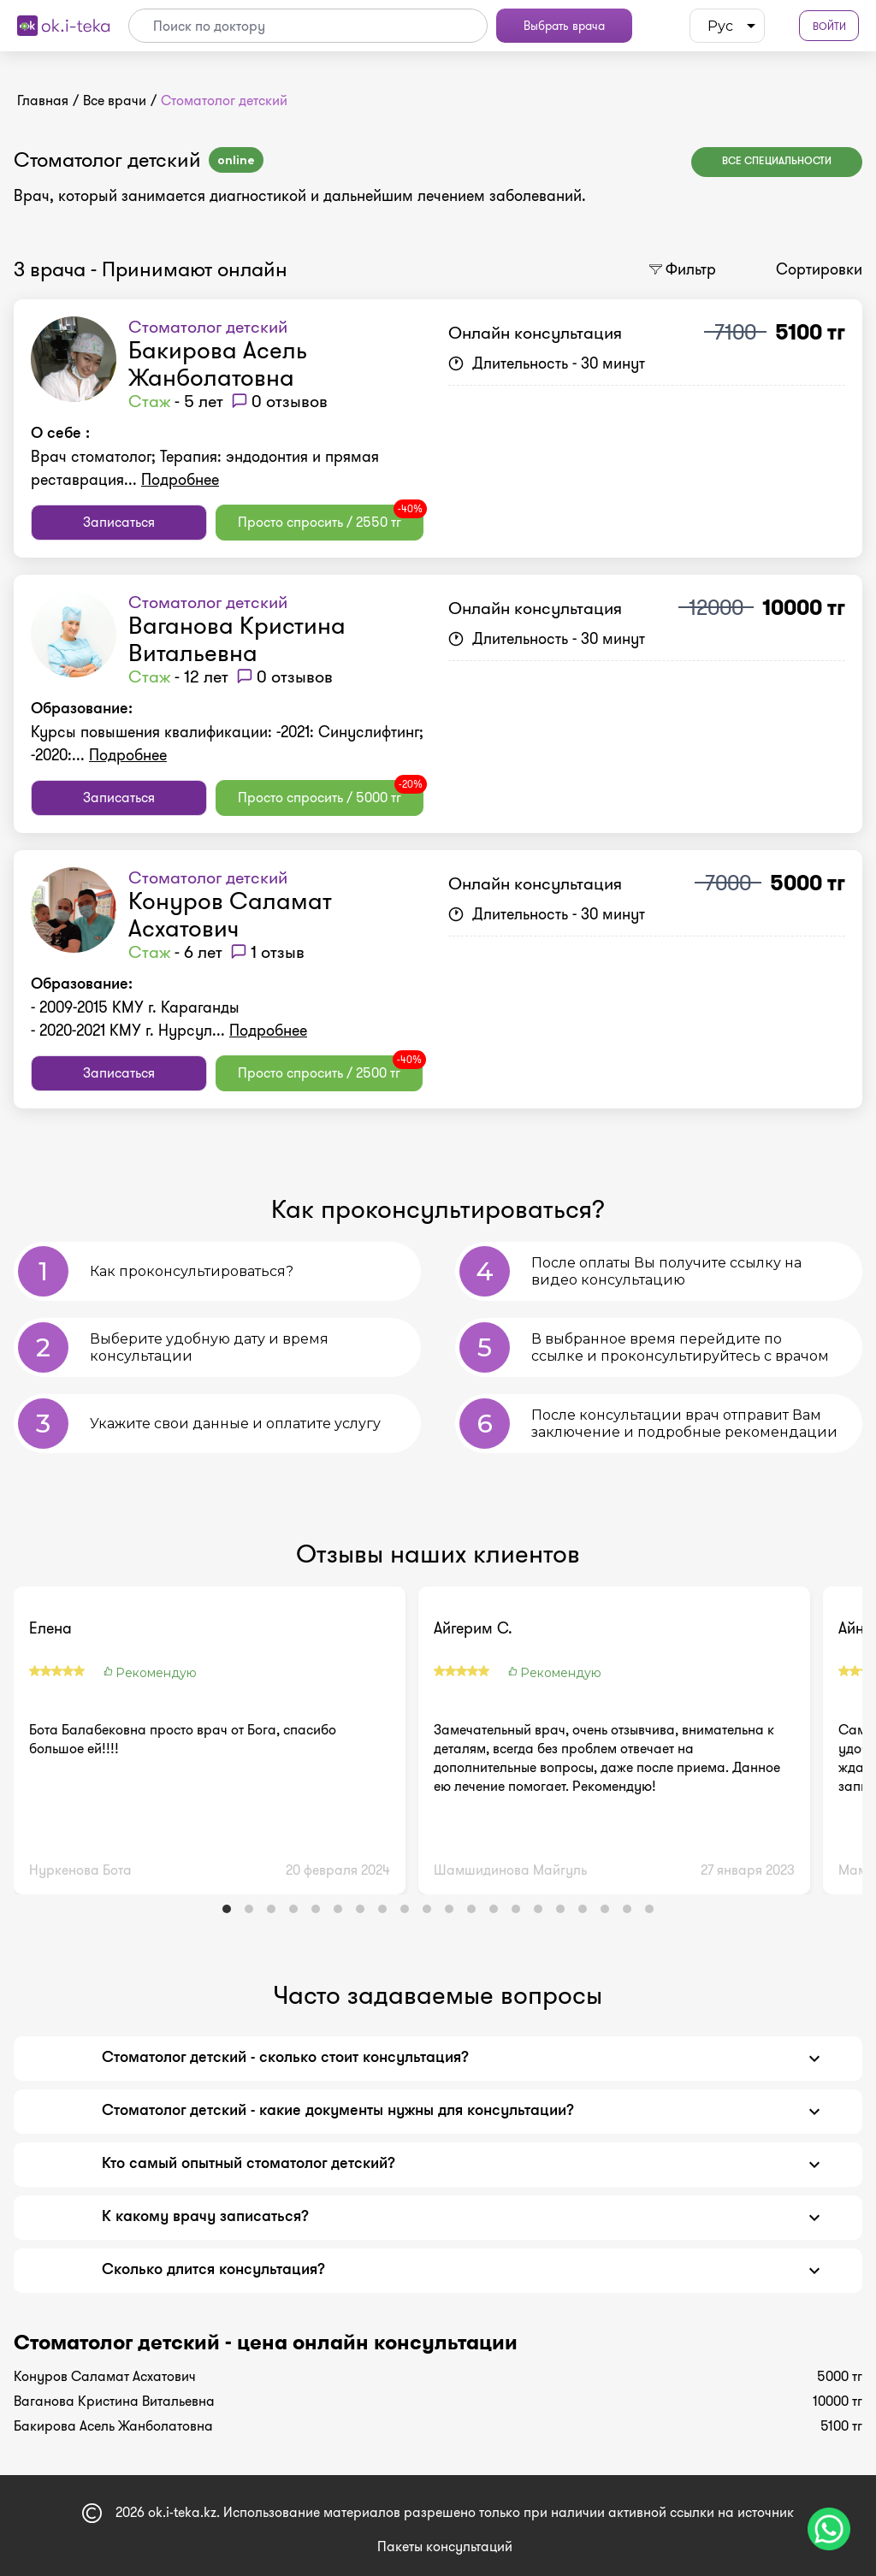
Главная (42, 100)
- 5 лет (175, 401)
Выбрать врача (564, 25)
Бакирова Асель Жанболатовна (217, 364)
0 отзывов (290, 401)
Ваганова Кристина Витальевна (237, 639)
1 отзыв (278, 952)
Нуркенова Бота (80, 1870)
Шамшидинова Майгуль (510, 1870)
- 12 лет (178, 676)
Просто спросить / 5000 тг (330, 793)
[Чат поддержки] (829, 2529)
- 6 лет (175, 952)
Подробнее (180, 480)
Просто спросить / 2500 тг (330, 1069)
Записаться (119, 522)
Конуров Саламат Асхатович (230, 914)
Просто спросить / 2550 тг (330, 518)
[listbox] (727, 26)
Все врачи (114, 100)
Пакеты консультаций (444, 2546)
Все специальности (777, 162)
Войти (829, 26)
